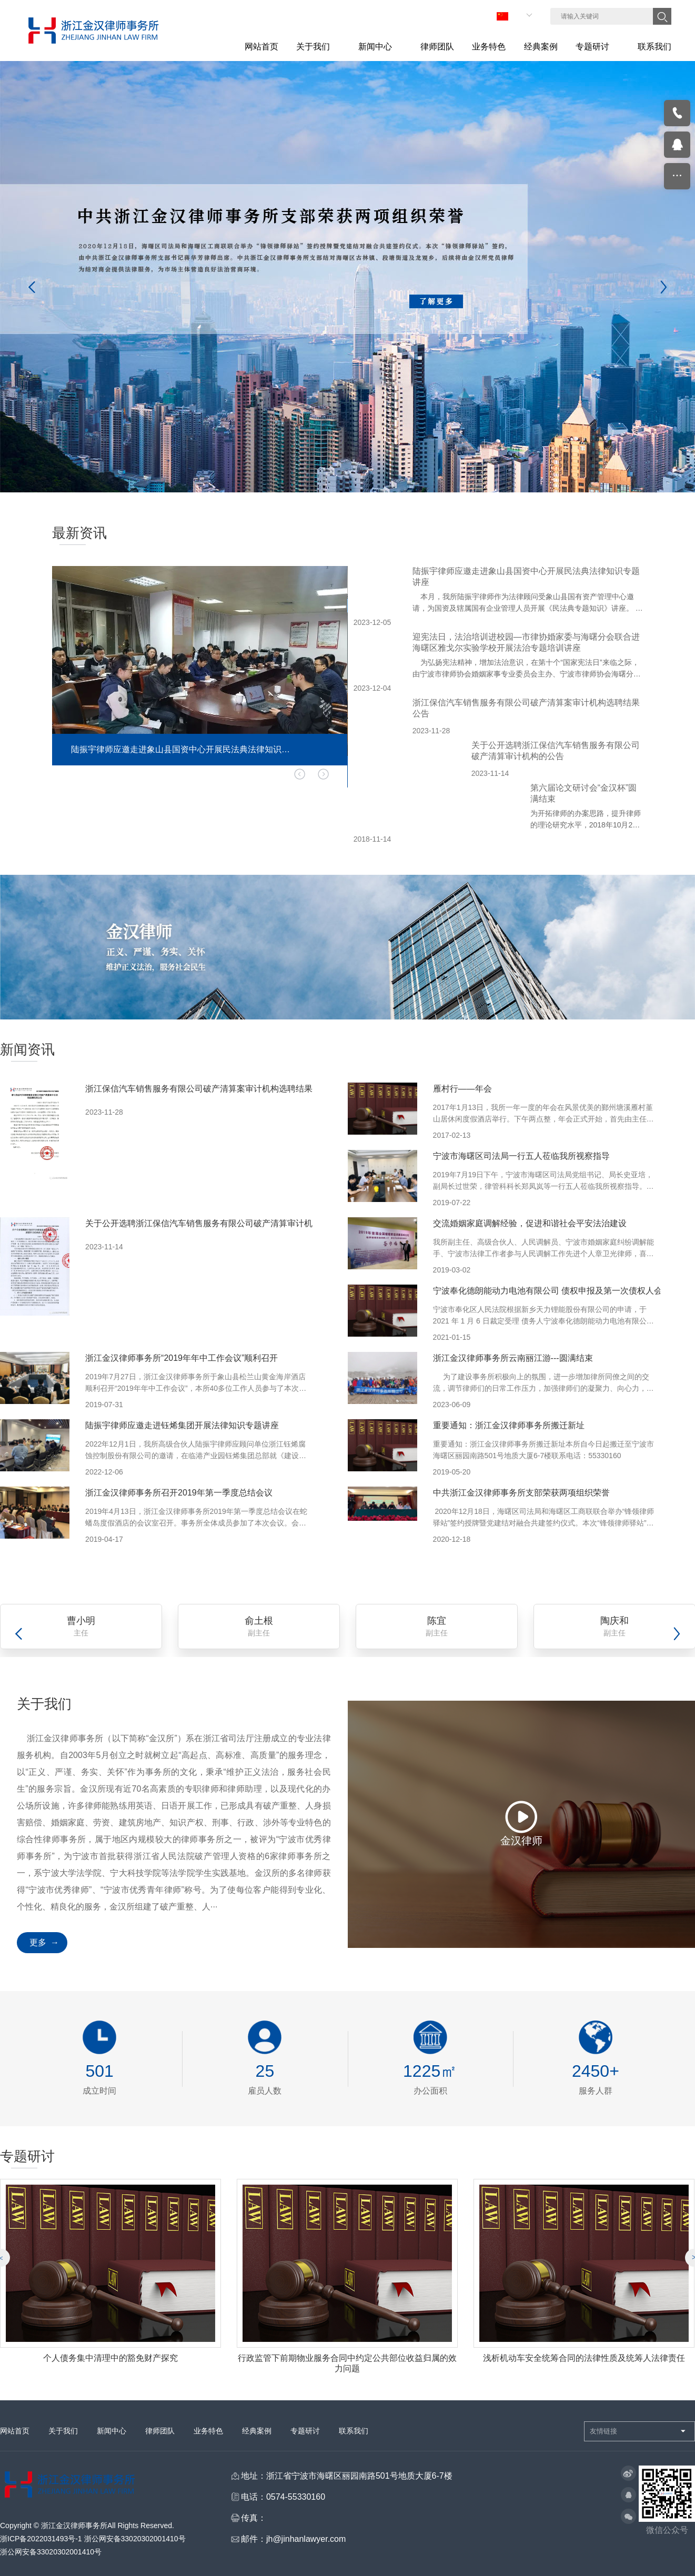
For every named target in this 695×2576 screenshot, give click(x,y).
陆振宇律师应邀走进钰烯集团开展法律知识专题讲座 (182, 1425)
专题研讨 (305, 2441)
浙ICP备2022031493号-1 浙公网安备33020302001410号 (93, 2548)
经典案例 (256, 2441)
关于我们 (63, 2441)
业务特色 (208, 2441)
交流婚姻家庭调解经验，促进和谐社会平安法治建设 (530, 1223)
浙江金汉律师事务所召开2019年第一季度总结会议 (179, 1492)
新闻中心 (111, 2441)
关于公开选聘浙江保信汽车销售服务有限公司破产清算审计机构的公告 (215, 1223)
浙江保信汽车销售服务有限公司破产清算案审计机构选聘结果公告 (207, 1088)
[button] (286, 784)
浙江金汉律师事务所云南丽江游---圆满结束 (513, 1357)
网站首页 (14, 2441)
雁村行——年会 (462, 1088)
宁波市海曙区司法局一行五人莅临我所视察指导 (521, 1155)
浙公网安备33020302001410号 (51, 2562)
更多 (37, 1942)
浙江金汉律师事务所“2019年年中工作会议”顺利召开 (181, 1357)
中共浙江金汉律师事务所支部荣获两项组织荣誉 (521, 1492)
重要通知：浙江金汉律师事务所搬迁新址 (509, 1425)
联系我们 (353, 2441)
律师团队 (160, 2441)
